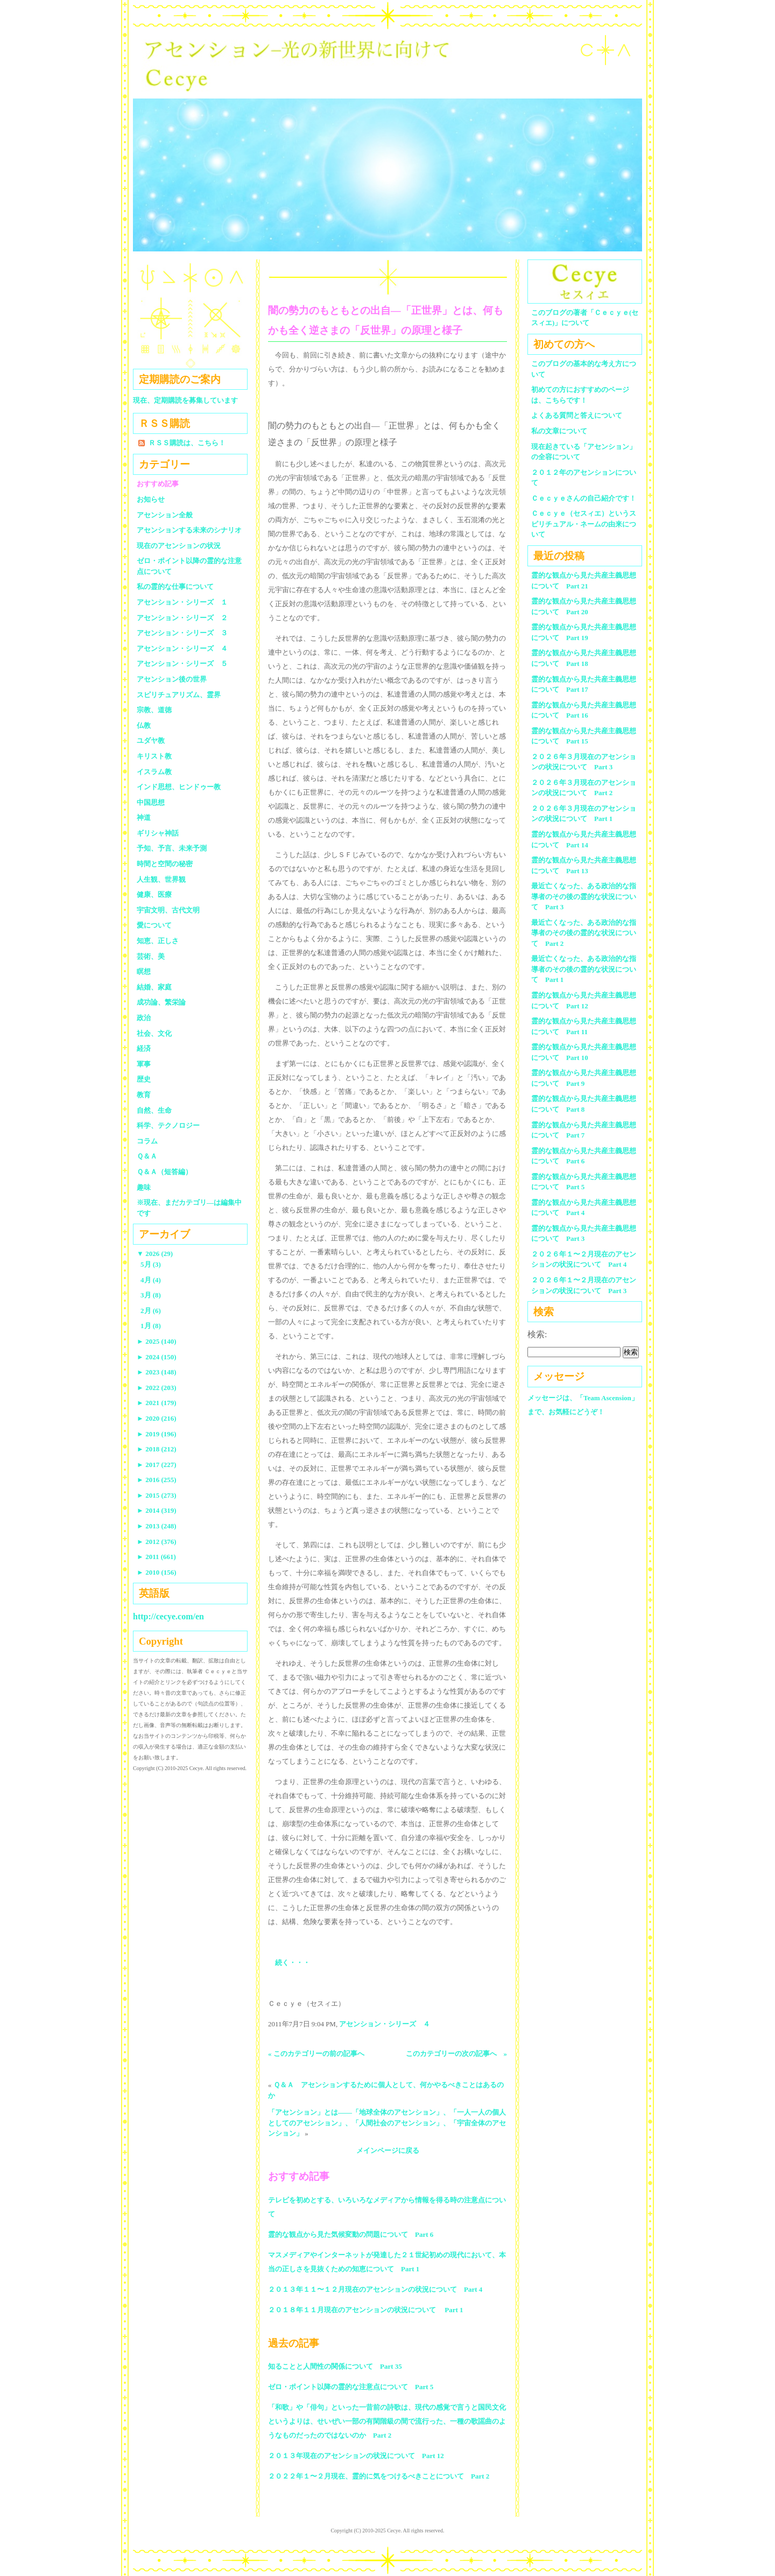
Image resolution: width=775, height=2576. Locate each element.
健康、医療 (154, 894)
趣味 (144, 1187)
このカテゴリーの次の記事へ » (457, 2053)
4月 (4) (150, 1280)
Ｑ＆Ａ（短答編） (164, 1172)
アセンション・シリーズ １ (182, 602)
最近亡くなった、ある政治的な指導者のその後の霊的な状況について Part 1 (583, 969)
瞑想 (144, 971)
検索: (537, 1334)
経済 (144, 1048)
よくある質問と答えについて (576, 415)
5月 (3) (150, 1264)
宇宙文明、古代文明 (168, 910)
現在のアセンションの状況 (179, 546)
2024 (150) (157, 1357)
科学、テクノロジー (168, 1125)
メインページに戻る (387, 2150)
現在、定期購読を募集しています (185, 400)
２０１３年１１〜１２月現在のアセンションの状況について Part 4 (375, 2289)
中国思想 (151, 802)
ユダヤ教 (151, 740)
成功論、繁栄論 (161, 1002)
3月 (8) (150, 1295)
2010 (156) (157, 1572)
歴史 (144, 1079)
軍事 (144, 1064)
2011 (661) (156, 1557)
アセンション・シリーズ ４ (384, 2024)
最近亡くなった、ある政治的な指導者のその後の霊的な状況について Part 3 (583, 896)
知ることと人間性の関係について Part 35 (335, 2366)
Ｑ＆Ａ (150, 1156)
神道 (144, 817)
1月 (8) (150, 1326)
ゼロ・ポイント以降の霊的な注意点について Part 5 (350, 2387)
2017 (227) (157, 1465)
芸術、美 (151, 956)
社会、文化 (154, 1033)
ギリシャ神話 (158, 833)
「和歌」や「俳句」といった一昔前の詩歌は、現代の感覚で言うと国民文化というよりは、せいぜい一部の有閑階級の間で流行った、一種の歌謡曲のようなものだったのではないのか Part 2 (387, 2421)
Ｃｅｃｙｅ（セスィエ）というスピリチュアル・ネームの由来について (583, 523)
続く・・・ (292, 1963)
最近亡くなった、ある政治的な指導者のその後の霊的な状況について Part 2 (583, 932)
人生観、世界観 (161, 879)
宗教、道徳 (154, 710)
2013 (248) (157, 1526)
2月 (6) (150, 1311)
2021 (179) (157, 1403)
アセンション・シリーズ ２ (182, 618)
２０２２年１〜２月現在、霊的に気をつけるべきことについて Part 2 (378, 2476)
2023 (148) (157, 1372)
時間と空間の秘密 (165, 864)
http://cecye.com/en (168, 1616)
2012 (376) (157, 1542)
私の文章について (559, 431)
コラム (147, 1141)
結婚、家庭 (154, 987)
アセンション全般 (165, 515)
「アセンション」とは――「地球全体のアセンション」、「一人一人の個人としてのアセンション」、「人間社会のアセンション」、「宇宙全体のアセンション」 (387, 2122)
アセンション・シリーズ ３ (182, 633)
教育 (144, 1095)
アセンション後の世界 (172, 679)
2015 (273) (157, 1495)
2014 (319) (157, 1510)
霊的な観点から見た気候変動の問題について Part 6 (350, 2234)
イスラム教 (154, 772)
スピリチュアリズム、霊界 (179, 695)
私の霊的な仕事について (175, 586)
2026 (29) (155, 1254)
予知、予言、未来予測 (172, 848)
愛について (154, 925)
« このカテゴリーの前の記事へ (316, 2053)
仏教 (144, 725)
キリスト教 (154, 756)
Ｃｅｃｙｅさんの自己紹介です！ (583, 498)
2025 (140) (157, 1341)
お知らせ (151, 499)
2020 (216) (157, 1418)
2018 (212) (157, 1449)
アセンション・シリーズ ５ (182, 663)
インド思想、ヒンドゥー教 (179, 787)
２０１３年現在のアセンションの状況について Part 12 (356, 2456)
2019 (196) (157, 1434)
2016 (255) (157, 1480)
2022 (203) (157, 1388)
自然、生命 (154, 1110)
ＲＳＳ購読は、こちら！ (187, 443)
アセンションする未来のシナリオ (189, 530)
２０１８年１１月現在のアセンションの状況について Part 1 (365, 2310)
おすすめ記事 (158, 484)
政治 (144, 1018)
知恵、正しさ (158, 941)
